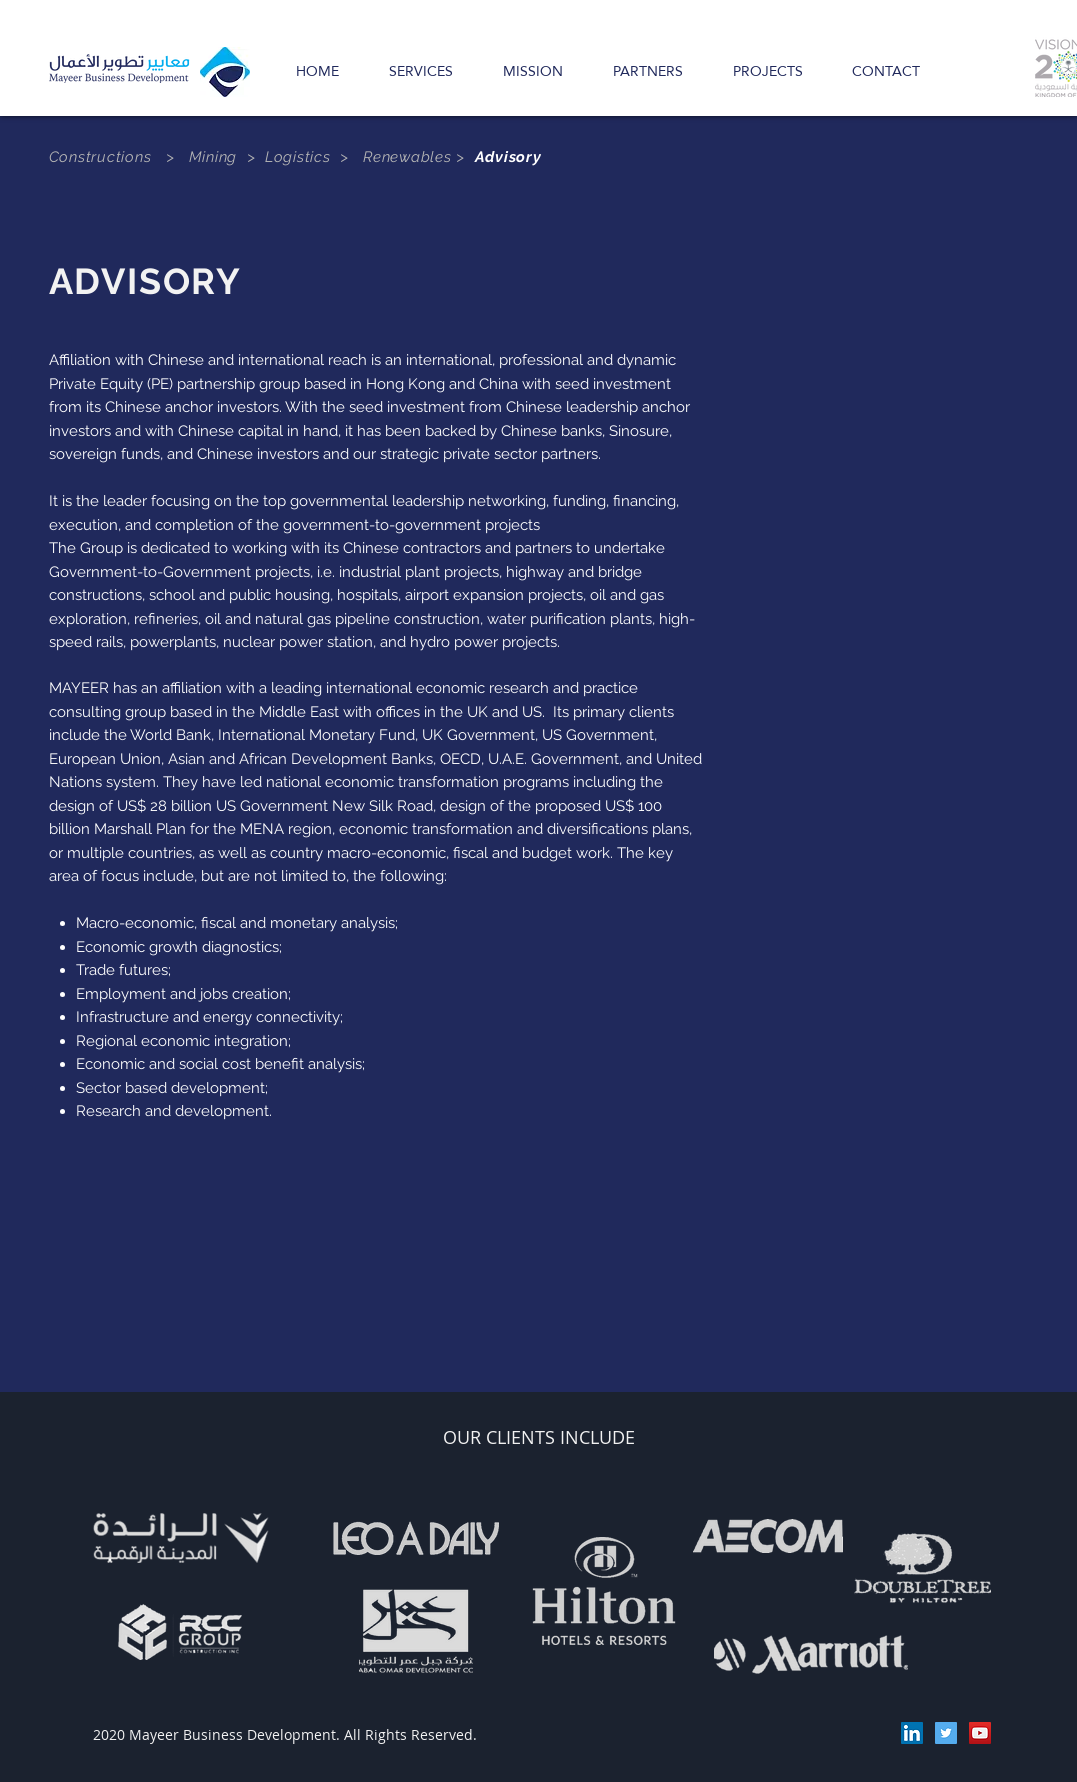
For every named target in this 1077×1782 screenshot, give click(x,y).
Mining (213, 157)
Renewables (409, 157)
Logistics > (314, 157)
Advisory (508, 157)
